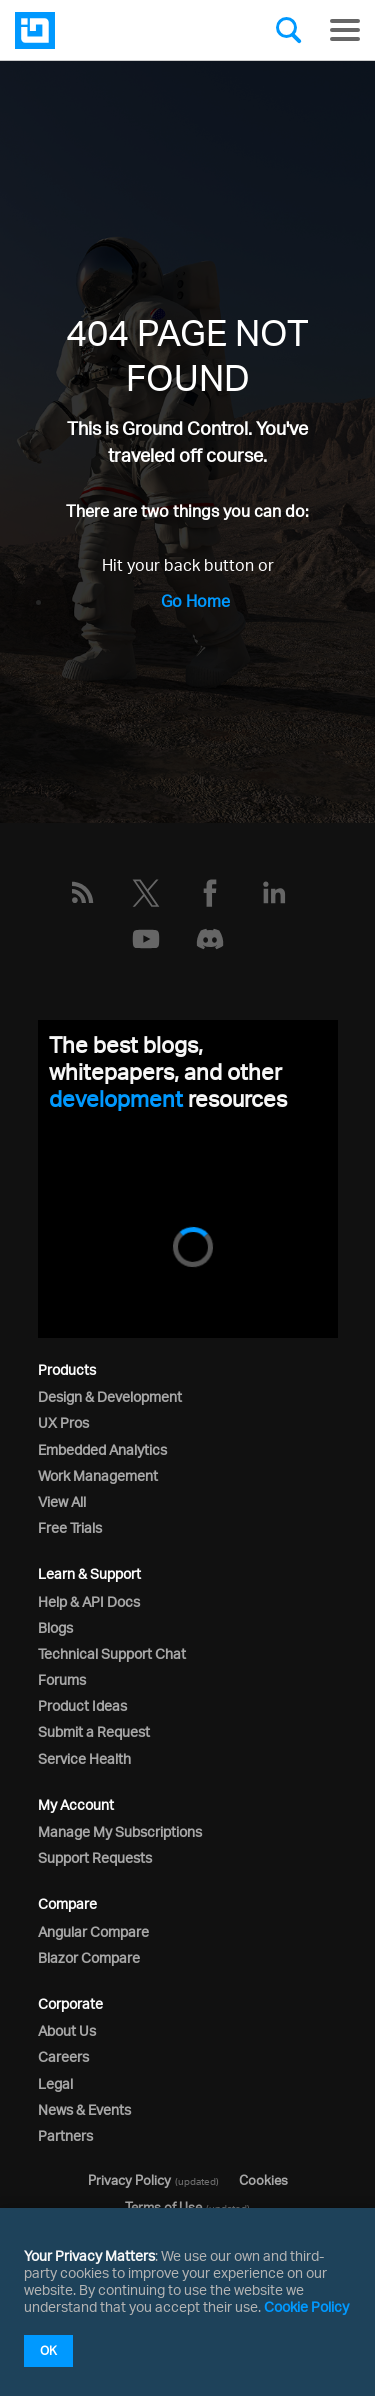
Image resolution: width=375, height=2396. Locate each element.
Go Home (195, 601)
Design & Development (110, 1396)
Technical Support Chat (112, 1653)
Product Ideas (82, 1705)
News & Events (84, 2109)
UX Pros (63, 1422)
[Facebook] (210, 893)
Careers (63, 2056)
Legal (55, 2083)
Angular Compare (93, 1931)
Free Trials (70, 1527)
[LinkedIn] (274, 893)
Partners (65, 2135)
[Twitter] (146, 893)
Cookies (263, 2180)
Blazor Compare (89, 1957)
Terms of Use (163, 2207)
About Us (67, 2030)
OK (48, 2350)
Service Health (84, 1758)
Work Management (98, 1475)
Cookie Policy (306, 2306)
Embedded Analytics (102, 1449)
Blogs (55, 1627)
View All (62, 1501)
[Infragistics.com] (115, 30)
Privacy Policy (129, 2180)
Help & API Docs (89, 1601)
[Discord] (210, 939)
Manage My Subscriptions (120, 1831)
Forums (62, 1679)
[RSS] (82, 893)
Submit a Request (94, 1731)
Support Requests (95, 1857)
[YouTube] (146, 939)
